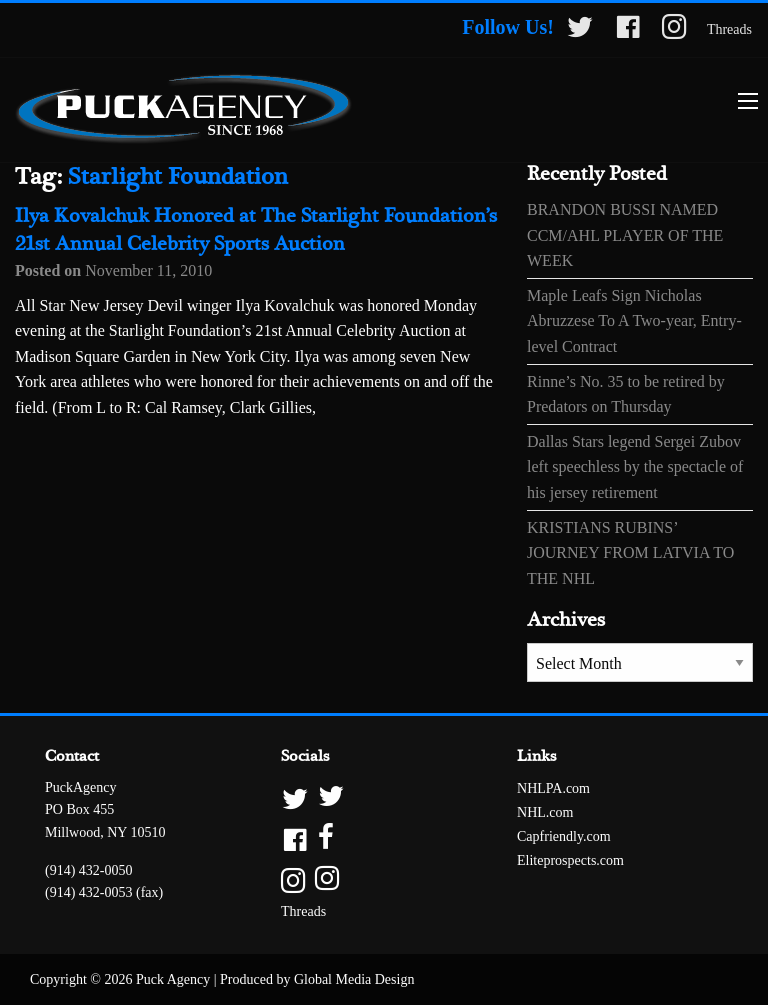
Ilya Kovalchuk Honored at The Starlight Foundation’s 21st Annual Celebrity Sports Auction (256, 230)
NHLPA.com (553, 788)
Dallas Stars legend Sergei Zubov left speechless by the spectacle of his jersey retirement (635, 467)
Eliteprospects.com (570, 860)
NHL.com (545, 812)
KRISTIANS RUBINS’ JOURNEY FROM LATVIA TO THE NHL (630, 553)
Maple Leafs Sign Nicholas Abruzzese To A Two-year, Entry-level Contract (634, 321)
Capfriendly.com (564, 836)
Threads (729, 29)
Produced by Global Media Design (317, 979)
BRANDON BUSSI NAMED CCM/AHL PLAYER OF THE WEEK (625, 235)
